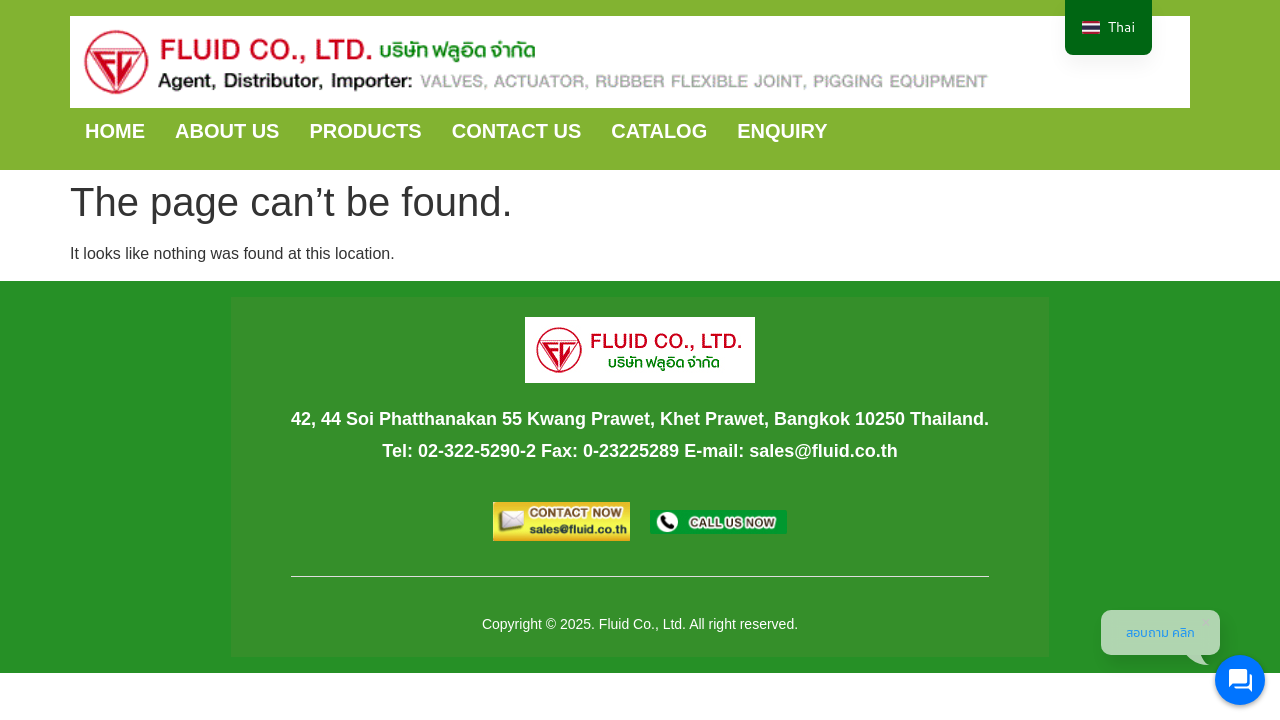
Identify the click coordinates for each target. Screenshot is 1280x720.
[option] (1108, 27)
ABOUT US (227, 131)
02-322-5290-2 (477, 451)
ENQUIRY (782, 131)
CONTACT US (517, 131)
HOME (115, 131)
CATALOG (659, 131)
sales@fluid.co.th (823, 451)
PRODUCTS (365, 131)
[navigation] (1108, 27)
